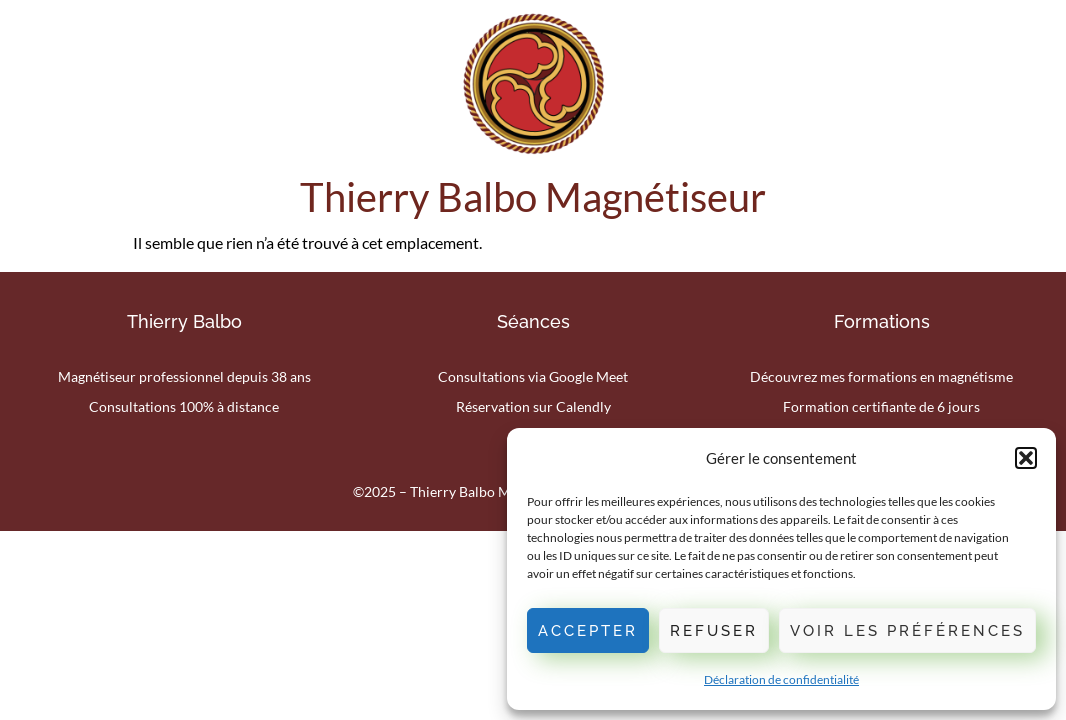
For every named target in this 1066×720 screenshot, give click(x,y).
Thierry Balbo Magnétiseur (533, 197)
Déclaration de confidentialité (781, 679)
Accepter (588, 631)
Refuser (714, 631)
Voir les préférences (907, 631)
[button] (1026, 458)
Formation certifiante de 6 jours (881, 406)
